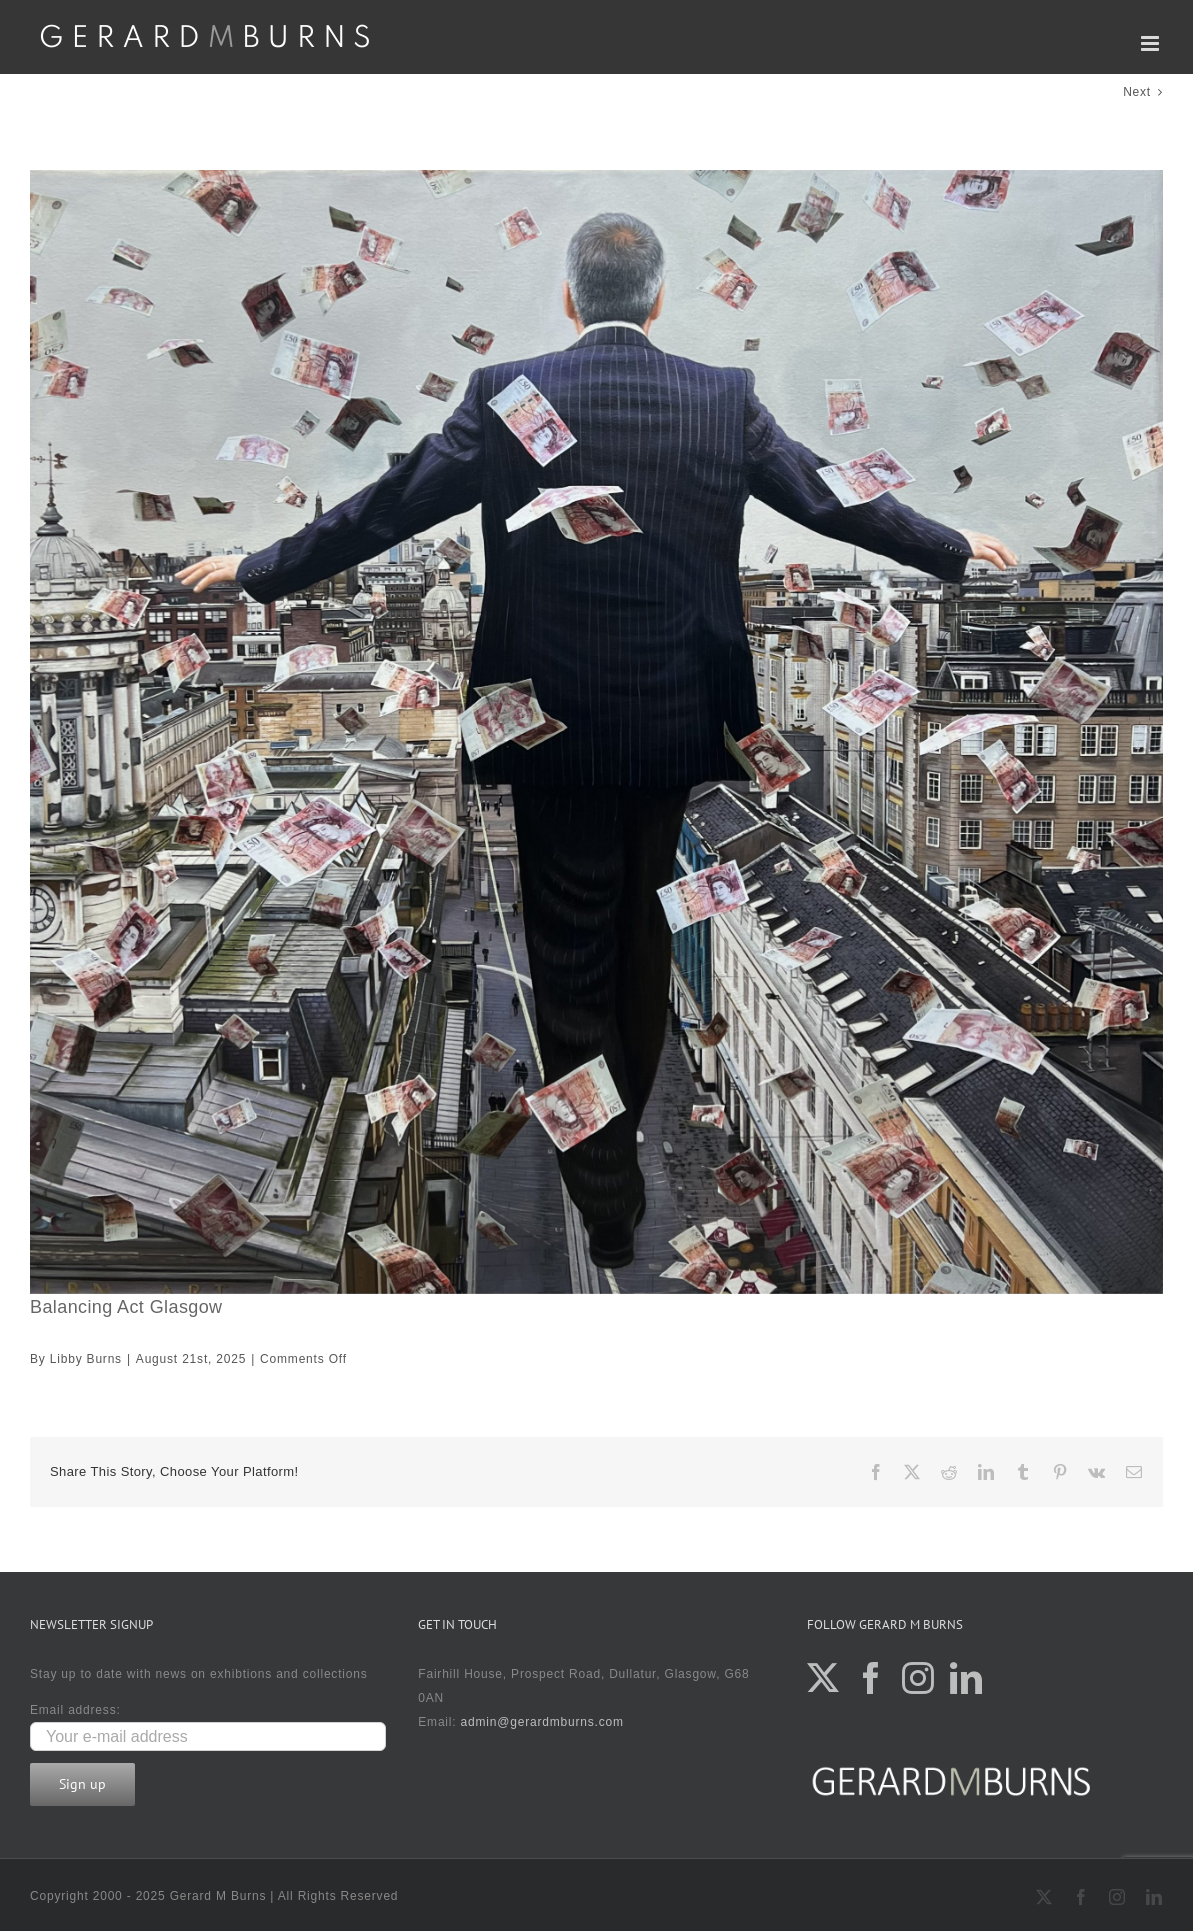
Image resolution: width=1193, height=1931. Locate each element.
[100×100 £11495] (596, 732)
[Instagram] (918, 1678)
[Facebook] (871, 1678)
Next (1137, 92)
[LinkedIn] (966, 1678)
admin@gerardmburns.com (542, 1722)
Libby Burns (86, 1359)
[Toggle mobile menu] (1152, 43)
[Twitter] (823, 1678)
